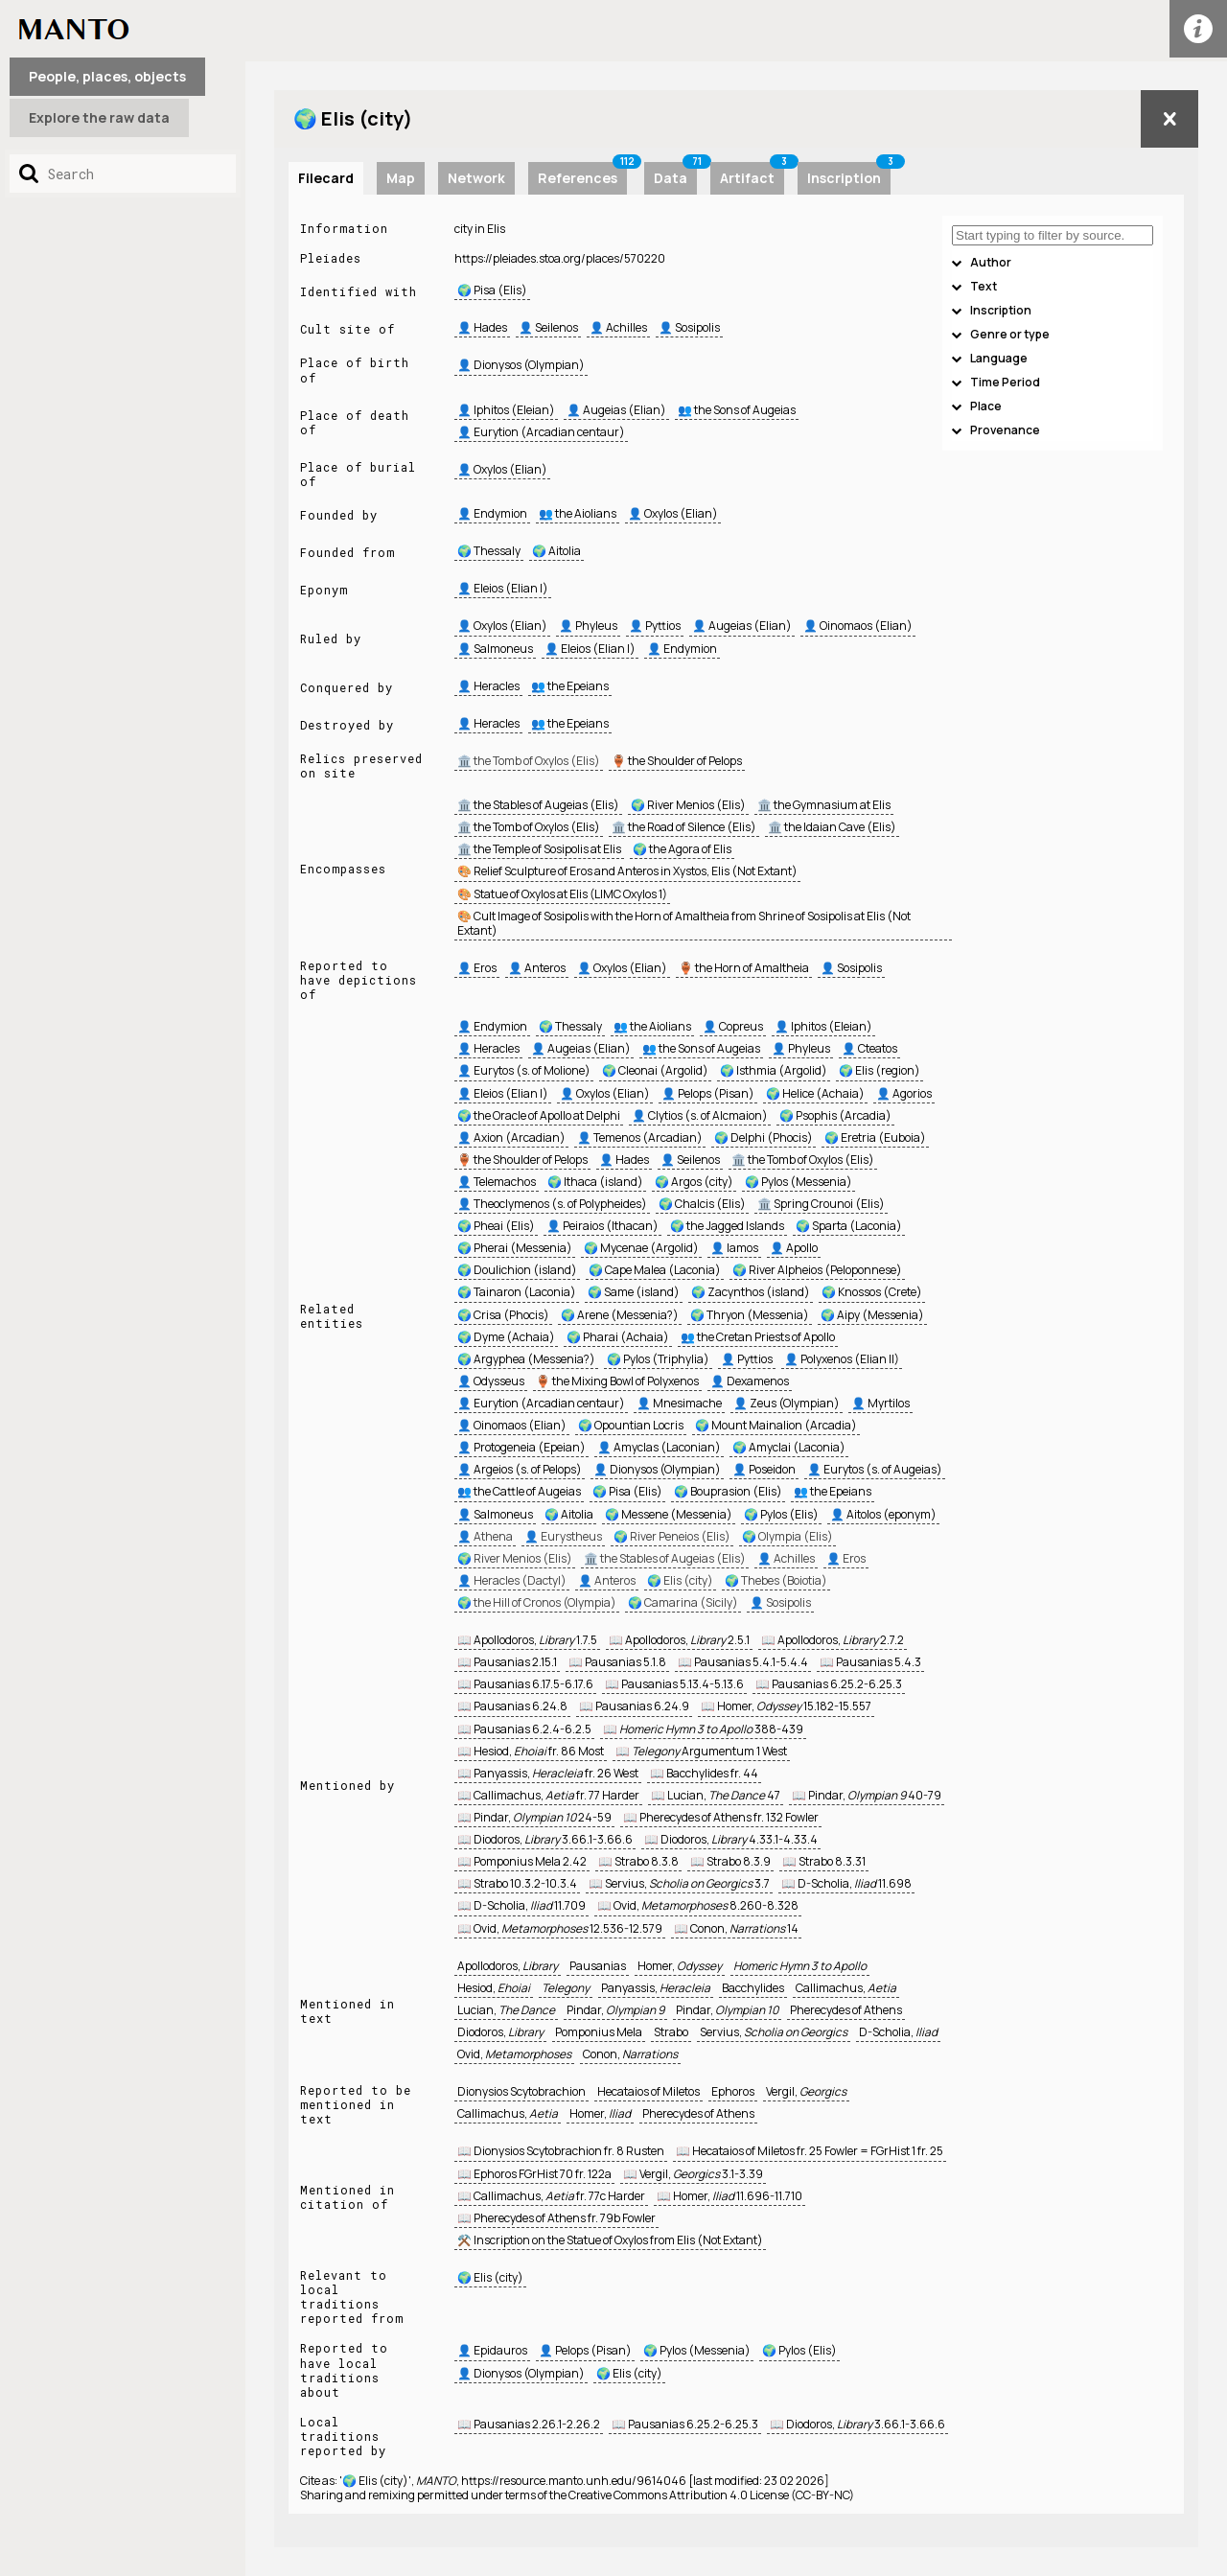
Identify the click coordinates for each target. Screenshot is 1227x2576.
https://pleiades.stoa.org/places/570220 (559, 258)
